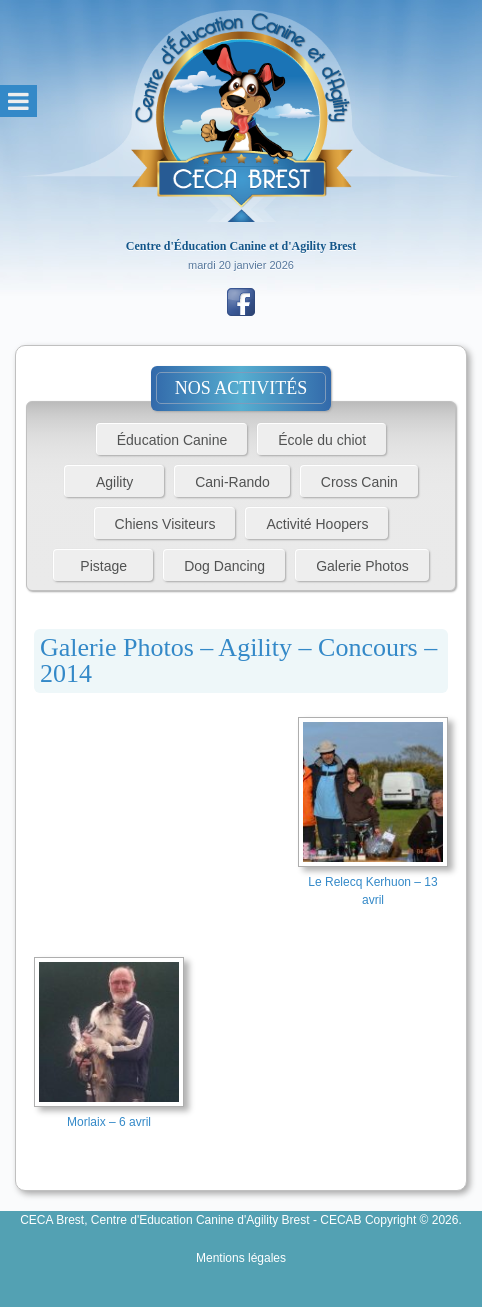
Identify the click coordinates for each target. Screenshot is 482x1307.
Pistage (103, 566)
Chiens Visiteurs (165, 524)
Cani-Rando (232, 482)
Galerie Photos (362, 566)
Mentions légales (241, 1258)
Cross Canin (359, 482)
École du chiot (322, 440)
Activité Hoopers (317, 524)
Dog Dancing (224, 566)
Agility (114, 482)
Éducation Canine (172, 440)
